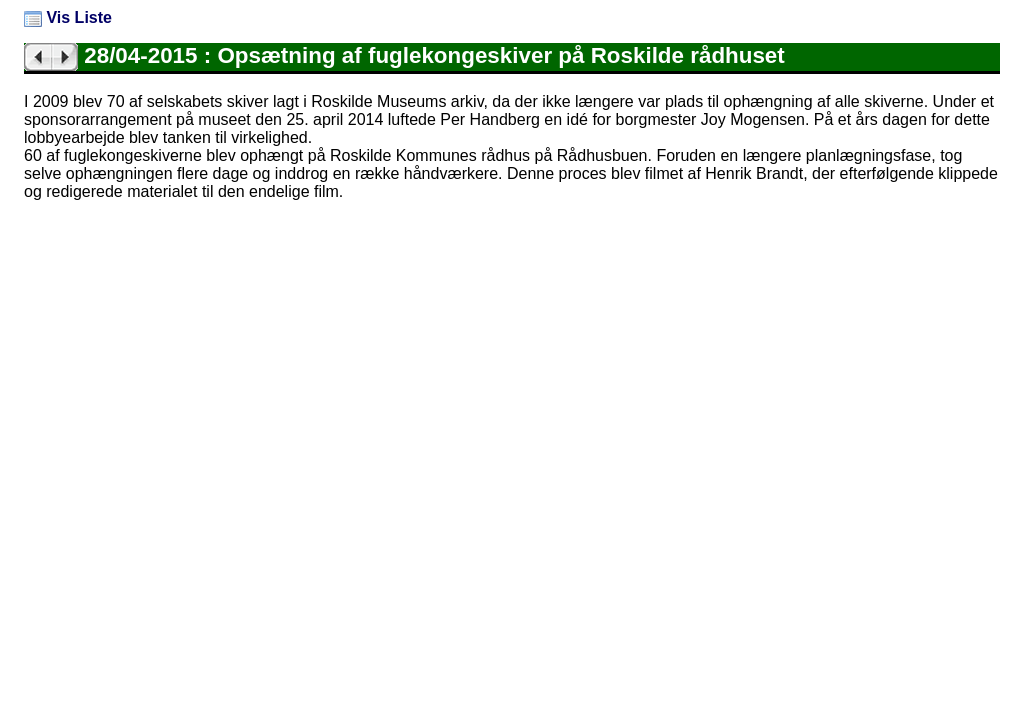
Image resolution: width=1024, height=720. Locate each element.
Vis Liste (68, 17)
